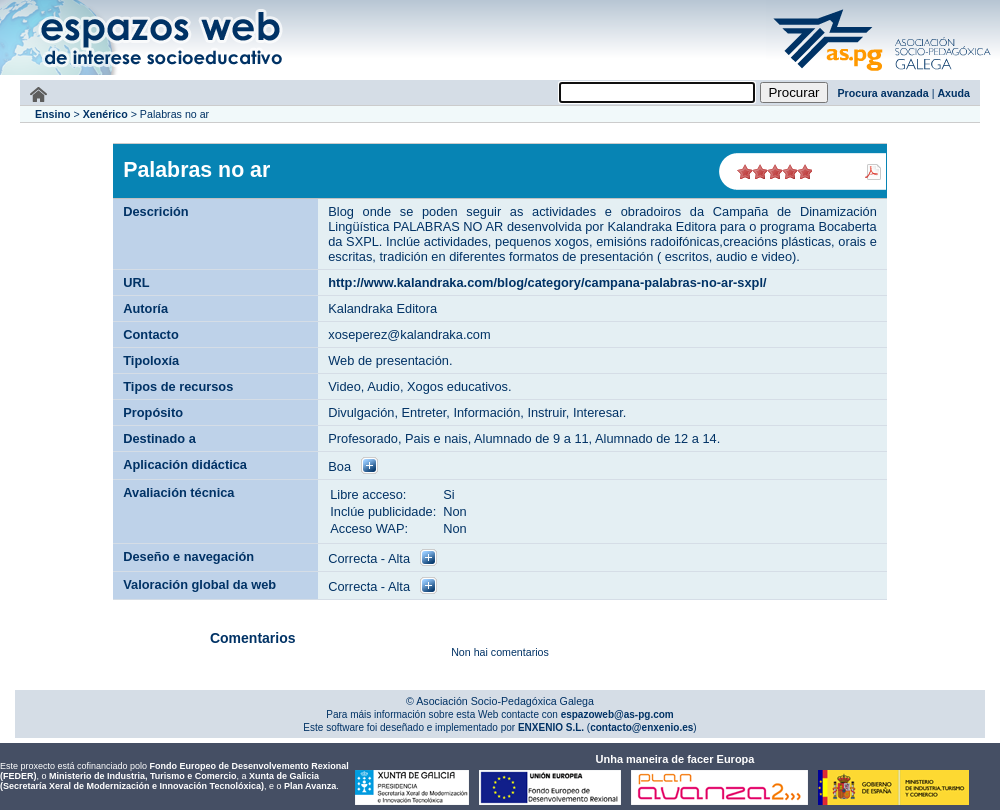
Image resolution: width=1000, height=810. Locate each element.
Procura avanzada (883, 93)
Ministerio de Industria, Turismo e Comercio (142, 776)
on (745, 171)
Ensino (53, 114)
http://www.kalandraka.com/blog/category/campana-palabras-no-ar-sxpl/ (547, 282)
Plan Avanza (310, 786)
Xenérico (105, 114)
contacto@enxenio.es (641, 727)
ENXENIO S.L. (549, 727)
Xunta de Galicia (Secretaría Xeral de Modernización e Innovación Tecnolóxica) (159, 781)
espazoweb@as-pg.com (616, 714)
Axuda (953, 93)
